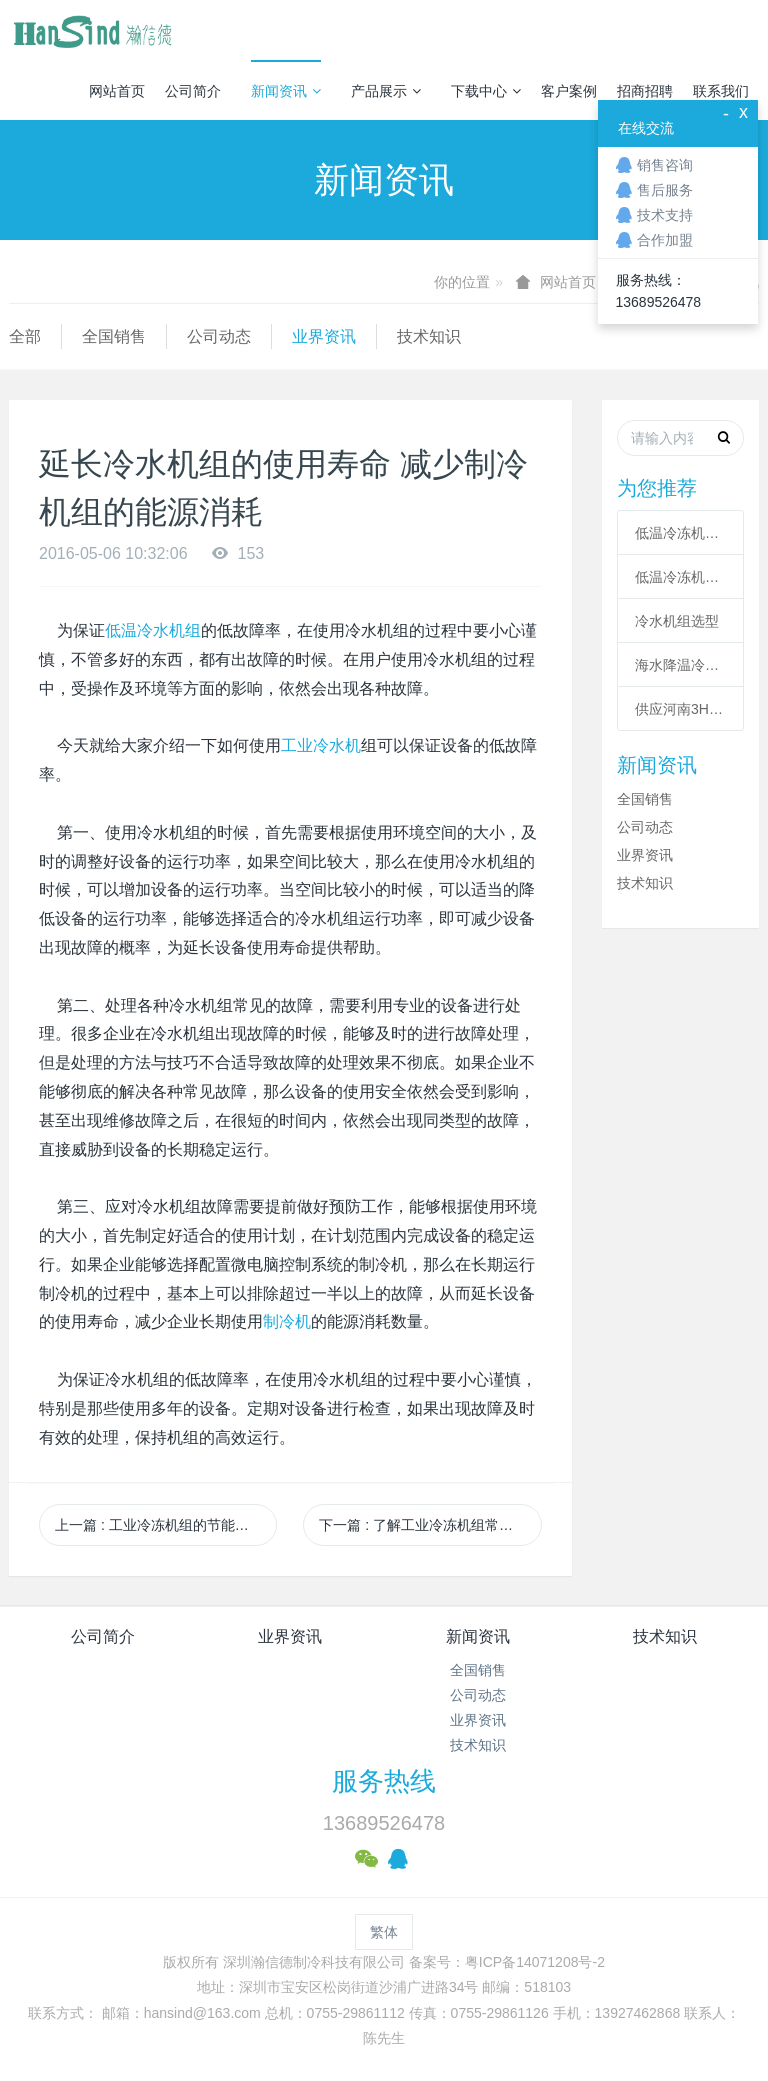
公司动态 (219, 336)
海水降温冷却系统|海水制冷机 (680, 665)
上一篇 (159, 1525)
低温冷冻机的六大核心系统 (680, 533)
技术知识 (429, 336)
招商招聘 (645, 91)
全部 (25, 336)
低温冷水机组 (153, 630)
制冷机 (287, 1321)
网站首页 (117, 91)
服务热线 (384, 1781)
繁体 (384, 1932)
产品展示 (386, 91)
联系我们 (721, 91)
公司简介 (193, 91)
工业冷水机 (321, 745)
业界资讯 (324, 336)
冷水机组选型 (677, 621)
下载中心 (486, 91)
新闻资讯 (286, 91)
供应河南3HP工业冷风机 (680, 709)
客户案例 (569, 91)
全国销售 (114, 336)
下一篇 (430, 1525)
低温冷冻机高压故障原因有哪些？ (680, 577)
